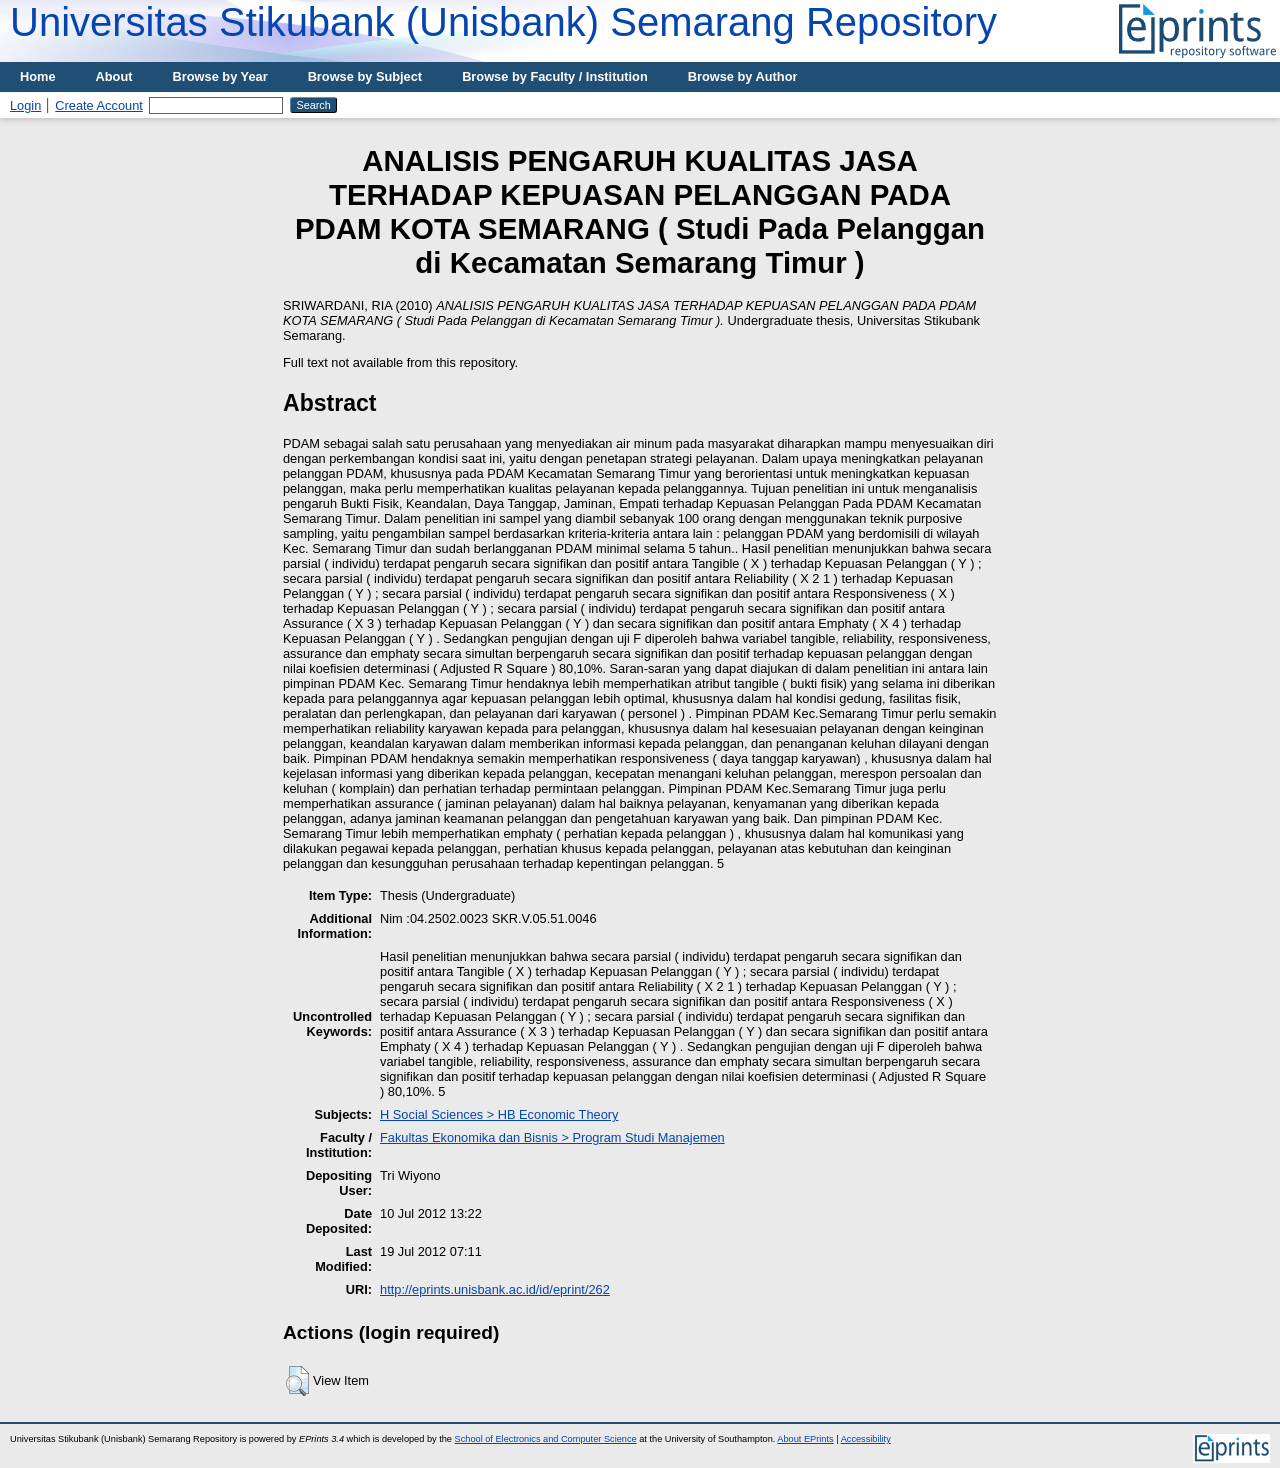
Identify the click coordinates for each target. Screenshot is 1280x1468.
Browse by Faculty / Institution (555, 76)
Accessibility (866, 1439)
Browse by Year (220, 76)
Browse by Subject (365, 76)
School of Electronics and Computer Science (546, 1439)
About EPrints (805, 1439)
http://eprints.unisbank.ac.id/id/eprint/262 (495, 1289)
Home (38, 76)
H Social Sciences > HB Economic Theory (499, 1114)
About (114, 76)
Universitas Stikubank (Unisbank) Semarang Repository (503, 22)
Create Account (99, 105)
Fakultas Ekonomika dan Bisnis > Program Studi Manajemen (552, 1137)
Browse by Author (743, 76)
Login (25, 105)
